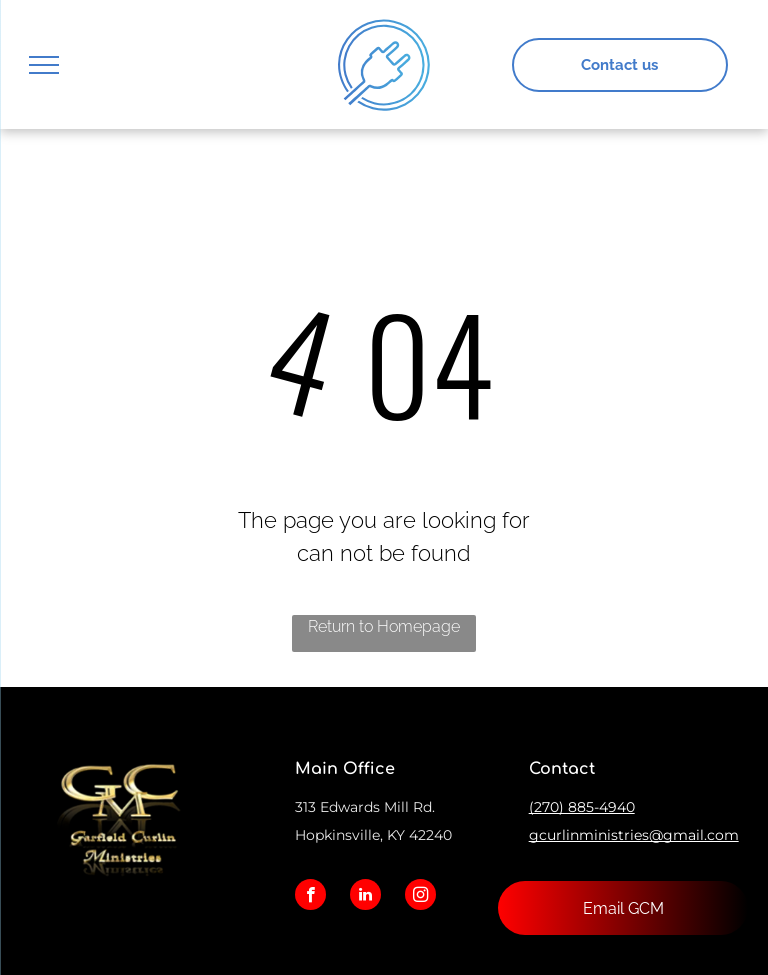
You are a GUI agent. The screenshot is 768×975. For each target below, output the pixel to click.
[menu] (44, 65)
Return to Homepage (384, 626)
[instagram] (420, 897)
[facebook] (310, 897)
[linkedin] (365, 897)
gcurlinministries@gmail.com (634, 835)
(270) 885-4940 (582, 807)
